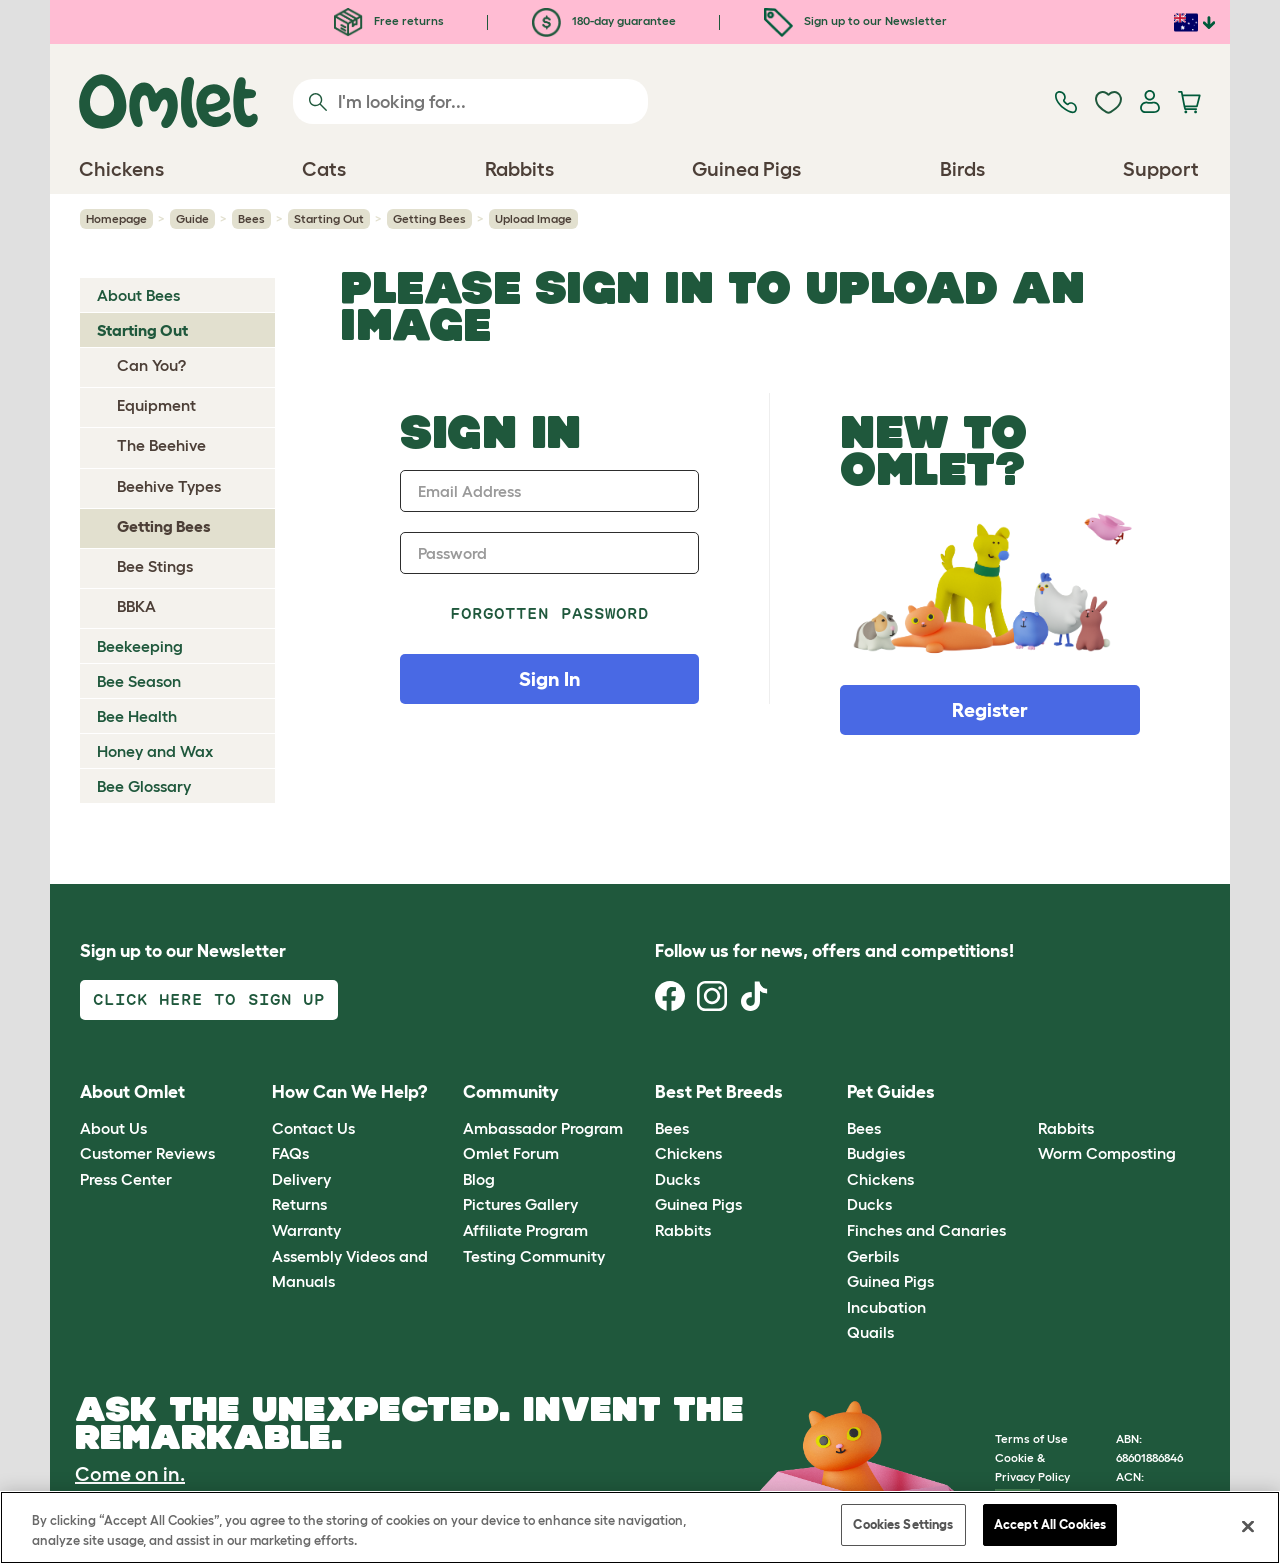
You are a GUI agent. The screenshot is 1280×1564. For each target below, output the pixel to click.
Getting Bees (429, 218)
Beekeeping (140, 646)
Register (990, 710)
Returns (299, 1204)
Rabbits (683, 1230)
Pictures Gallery (520, 1204)
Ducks (677, 1179)
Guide (192, 218)
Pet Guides (891, 1092)
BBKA (136, 606)
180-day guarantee (604, 20)
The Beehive (161, 445)
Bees (251, 218)
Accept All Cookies (1050, 1524)
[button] (1023, 1093)
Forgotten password (549, 613)
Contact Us (313, 1128)
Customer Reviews (147, 1153)
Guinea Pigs (698, 1204)
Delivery (301, 1179)
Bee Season (139, 681)
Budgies (876, 1153)
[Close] (1248, 1526)
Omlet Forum (511, 1153)
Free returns (389, 20)
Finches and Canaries (926, 1230)
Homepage (116, 218)
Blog (479, 1179)
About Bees (138, 295)
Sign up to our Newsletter (855, 20)
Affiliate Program (525, 1230)
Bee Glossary (144, 786)
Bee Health (137, 716)
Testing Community (534, 1256)
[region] (640, 1527)
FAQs (290, 1153)
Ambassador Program (543, 1128)
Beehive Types (169, 486)
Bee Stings (155, 566)
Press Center (126, 1179)
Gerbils (873, 1256)
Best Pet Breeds (719, 1092)
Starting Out (329, 218)
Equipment (156, 405)
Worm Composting (1107, 1153)
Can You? (151, 365)
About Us (113, 1128)
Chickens (688, 1153)
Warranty (306, 1230)
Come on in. (130, 1474)
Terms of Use (1031, 1438)
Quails (870, 1332)
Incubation (886, 1307)
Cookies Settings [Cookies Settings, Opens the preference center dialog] (903, 1524)
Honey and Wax (155, 751)
